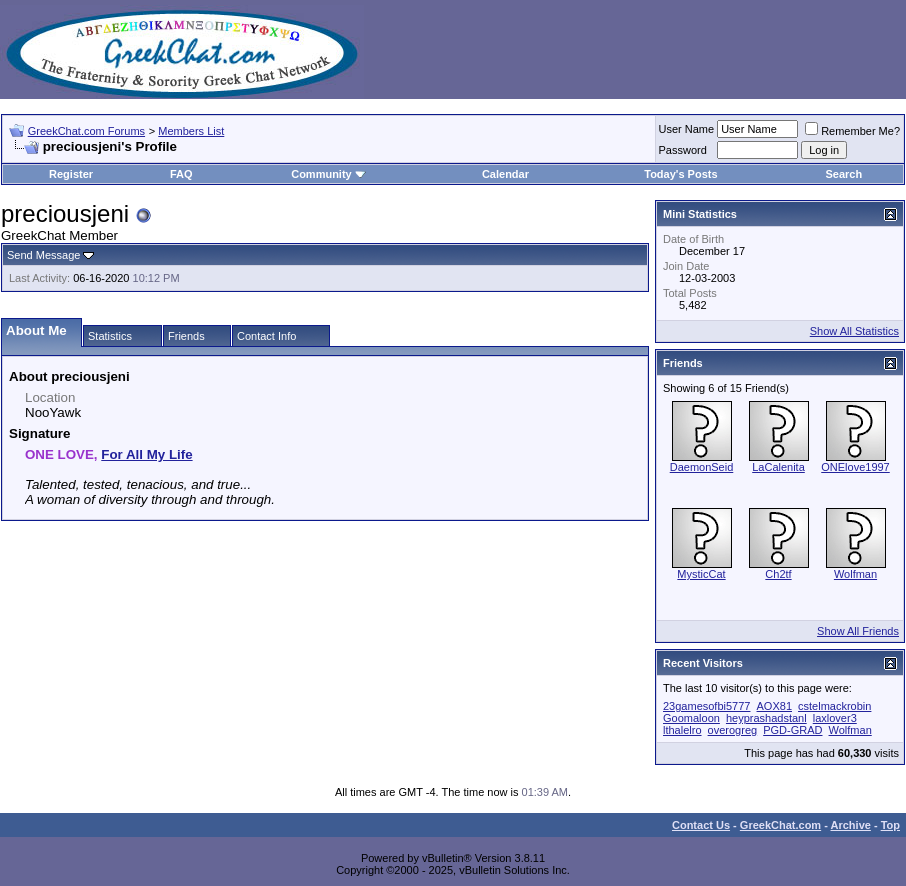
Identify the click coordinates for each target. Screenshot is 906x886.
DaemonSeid (702, 467)
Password (683, 150)
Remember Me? (852, 131)
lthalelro (682, 730)
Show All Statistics (854, 331)
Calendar (505, 174)
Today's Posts (680, 174)
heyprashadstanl (766, 718)
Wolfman (855, 574)
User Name (687, 129)
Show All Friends (858, 631)
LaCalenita (778, 467)
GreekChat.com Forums (86, 131)
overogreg (733, 730)
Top (890, 825)
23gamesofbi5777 (706, 706)
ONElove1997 (855, 467)
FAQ (181, 174)
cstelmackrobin (834, 706)
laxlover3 (835, 718)
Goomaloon (691, 718)
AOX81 (774, 706)
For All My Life (146, 454)
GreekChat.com (780, 825)
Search (843, 174)
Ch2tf (778, 574)
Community (328, 174)
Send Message (43, 255)
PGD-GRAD (792, 730)
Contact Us (701, 825)
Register (71, 174)
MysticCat (701, 574)
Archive (851, 825)
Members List (191, 131)
